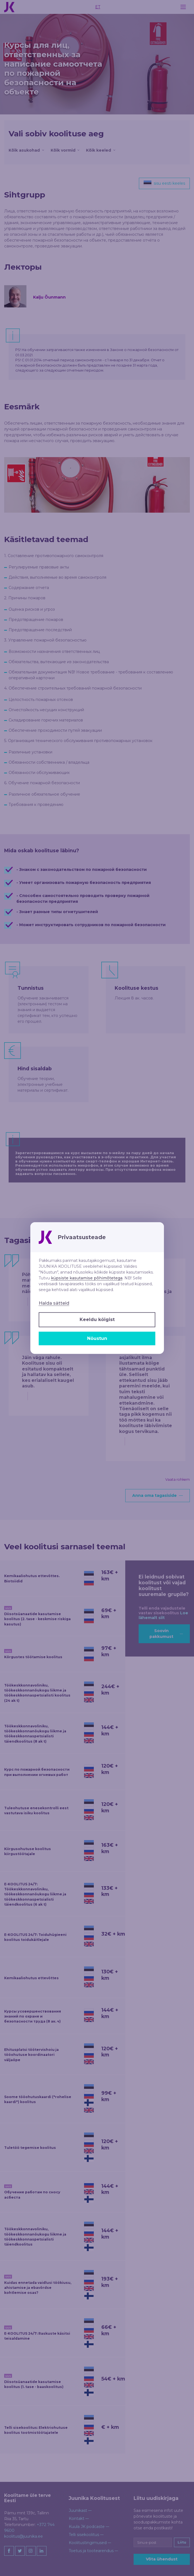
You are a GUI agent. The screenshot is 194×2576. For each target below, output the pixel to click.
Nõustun (97, 1338)
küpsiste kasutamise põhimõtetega (86, 1278)
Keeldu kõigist (97, 1319)
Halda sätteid (54, 1303)
